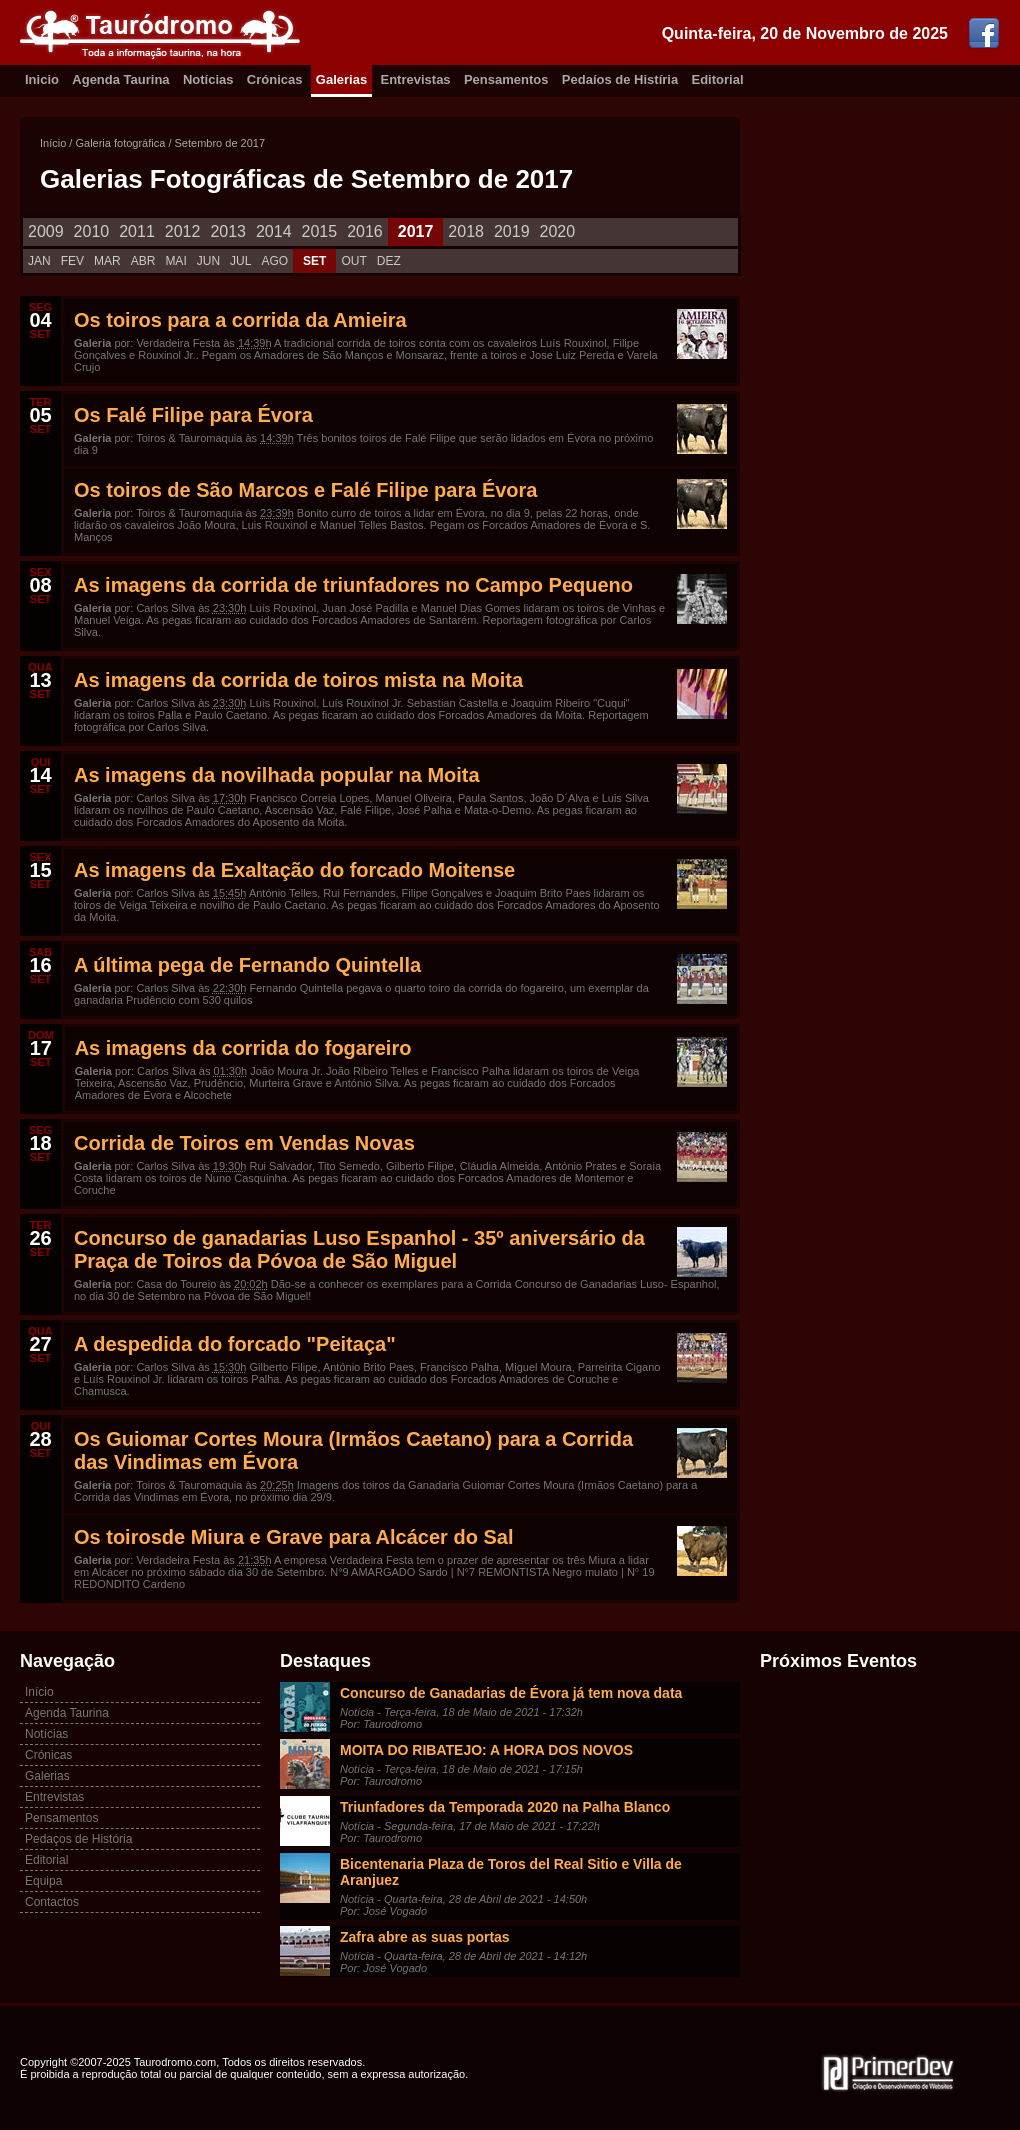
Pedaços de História (78, 1839)
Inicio (42, 79)
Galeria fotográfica (120, 143)
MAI (175, 261)
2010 (92, 231)
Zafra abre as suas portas (425, 1937)
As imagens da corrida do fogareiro (243, 1048)
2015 (320, 231)
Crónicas (275, 79)
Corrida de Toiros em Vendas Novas (244, 1143)
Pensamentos (506, 79)
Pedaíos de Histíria (620, 79)
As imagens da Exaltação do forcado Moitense (294, 870)
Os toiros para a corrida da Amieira (240, 320)
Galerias (341, 79)
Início (53, 143)
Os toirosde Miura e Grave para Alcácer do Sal (293, 1537)
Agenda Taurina (120, 79)
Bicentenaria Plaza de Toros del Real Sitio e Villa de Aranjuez (511, 1872)
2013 (228, 231)
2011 (137, 231)
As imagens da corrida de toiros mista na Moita (298, 680)
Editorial (718, 79)
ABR (143, 261)
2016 (365, 231)
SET (314, 261)
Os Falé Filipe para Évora (193, 415)
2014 (274, 231)
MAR (107, 261)
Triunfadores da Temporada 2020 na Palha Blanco (505, 1807)
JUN (208, 261)
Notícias (208, 79)
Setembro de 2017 (220, 143)
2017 (416, 231)
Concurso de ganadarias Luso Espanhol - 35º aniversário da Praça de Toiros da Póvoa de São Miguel (359, 1249)
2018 (466, 231)
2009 (46, 231)
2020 (558, 231)
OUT (353, 261)
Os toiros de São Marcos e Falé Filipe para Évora (306, 490)
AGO (274, 261)
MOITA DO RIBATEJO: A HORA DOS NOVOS (486, 1750)
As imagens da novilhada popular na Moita (277, 775)
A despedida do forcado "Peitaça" (235, 1344)
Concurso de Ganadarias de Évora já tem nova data (511, 1693)
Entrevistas (416, 79)
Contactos (52, 1902)
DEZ (389, 261)
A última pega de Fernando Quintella (247, 965)
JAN (39, 261)
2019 (512, 231)
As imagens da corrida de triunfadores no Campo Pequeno (353, 585)
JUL (240, 261)
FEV (72, 261)
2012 (183, 231)
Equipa (43, 1881)
